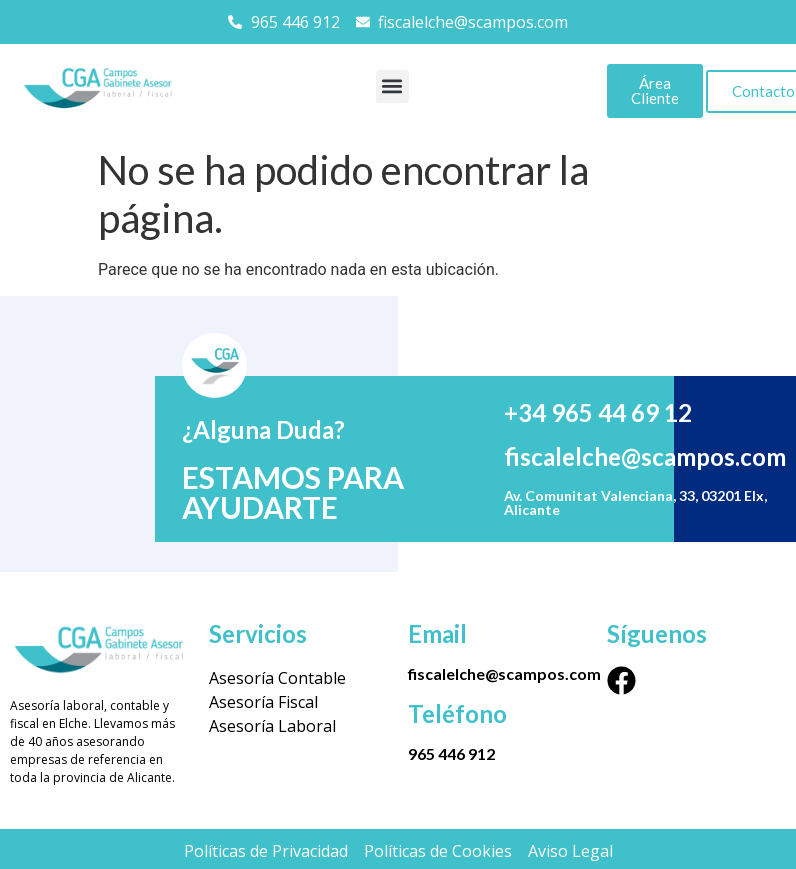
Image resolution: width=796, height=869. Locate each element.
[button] (392, 86)
